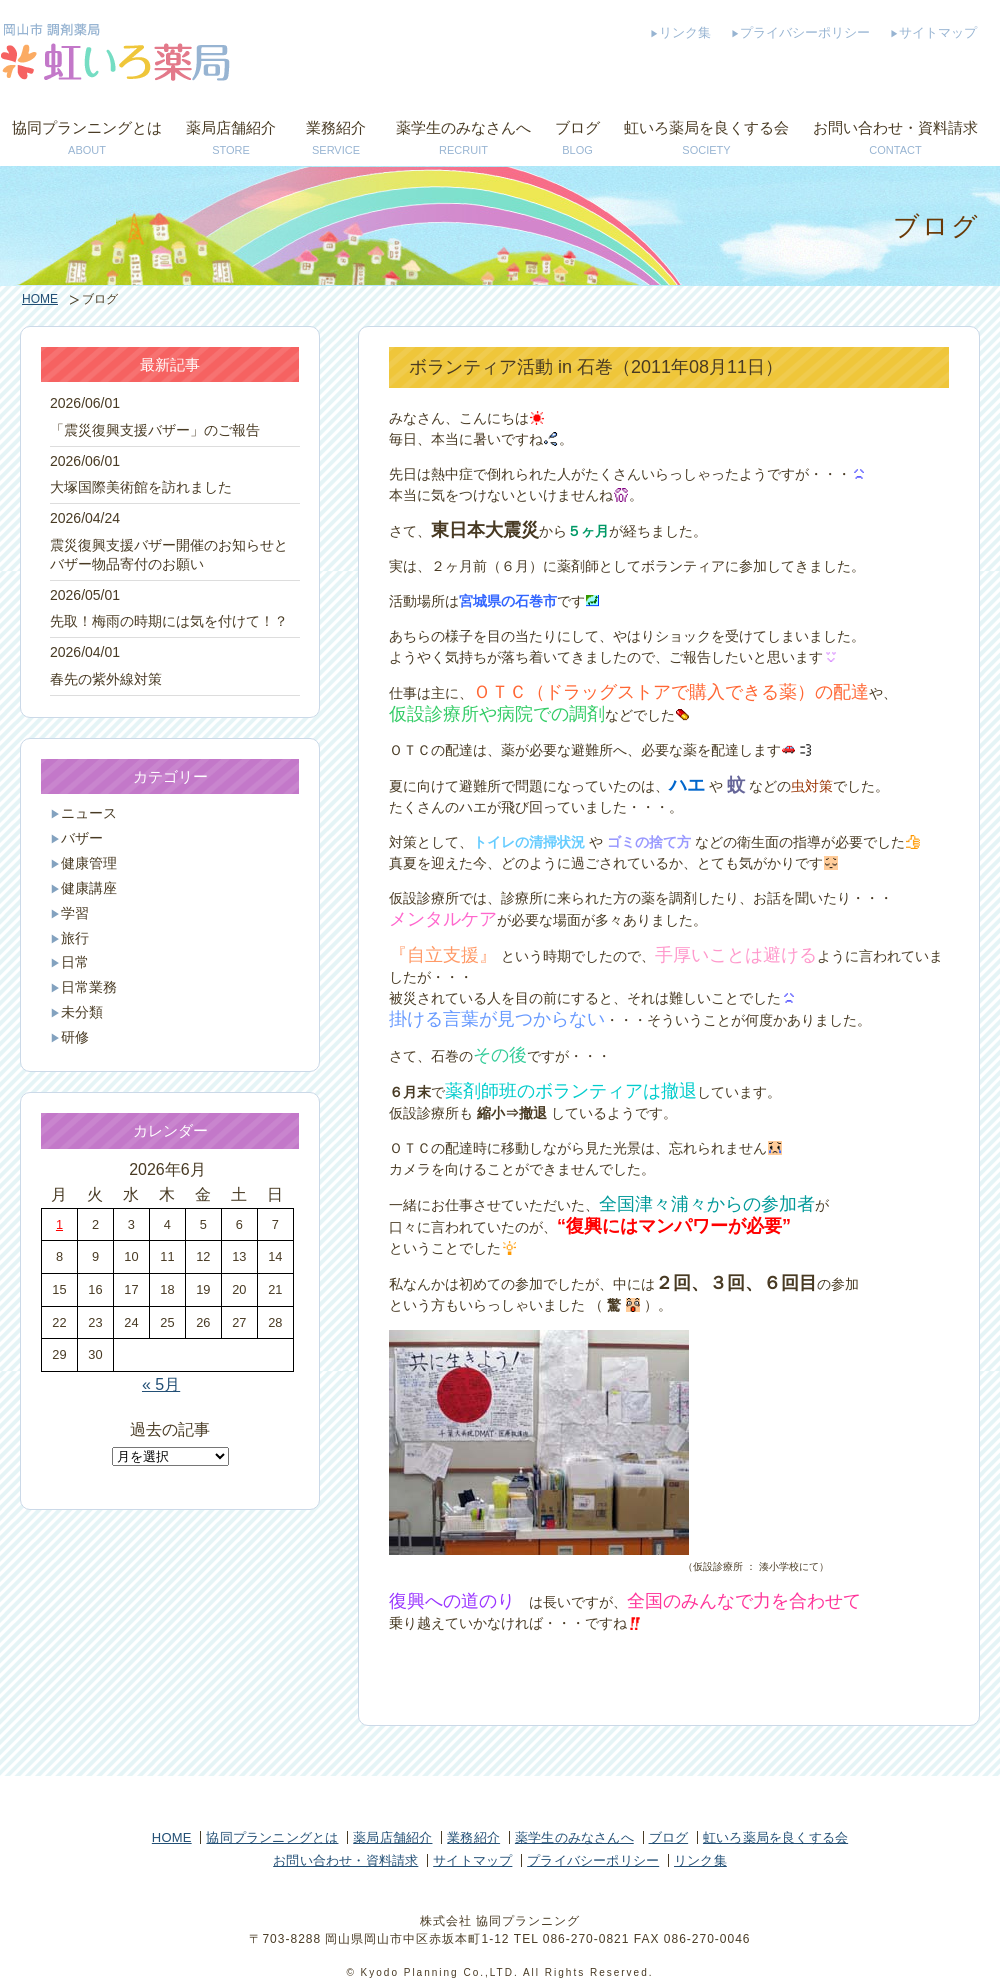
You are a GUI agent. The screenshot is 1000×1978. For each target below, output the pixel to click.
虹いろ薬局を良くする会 (706, 140)
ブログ (577, 140)
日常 (75, 962)
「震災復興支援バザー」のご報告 (155, 430)
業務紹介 (336, 140)
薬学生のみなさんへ (463, 140)
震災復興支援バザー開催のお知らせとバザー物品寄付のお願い (169, 555)
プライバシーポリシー (805, 32)
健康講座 (89, 888)
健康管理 (89, 863)
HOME (40, 299)
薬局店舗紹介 (231, 140)
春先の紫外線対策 (106, 679)
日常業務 (89, 987)
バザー (82, 838)
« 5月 (161, 1384)
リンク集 (685, 32)
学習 (75, 913)
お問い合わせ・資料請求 (895, 140)
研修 (75, 1037)
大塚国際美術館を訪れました (141, 487)
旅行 (75, 938)
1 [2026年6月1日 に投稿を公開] (59, 1224)
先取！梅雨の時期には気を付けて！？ (169, 621)
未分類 (82, 1012)
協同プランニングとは (87, 140)
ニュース (89, 813)
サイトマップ (938, 32)
